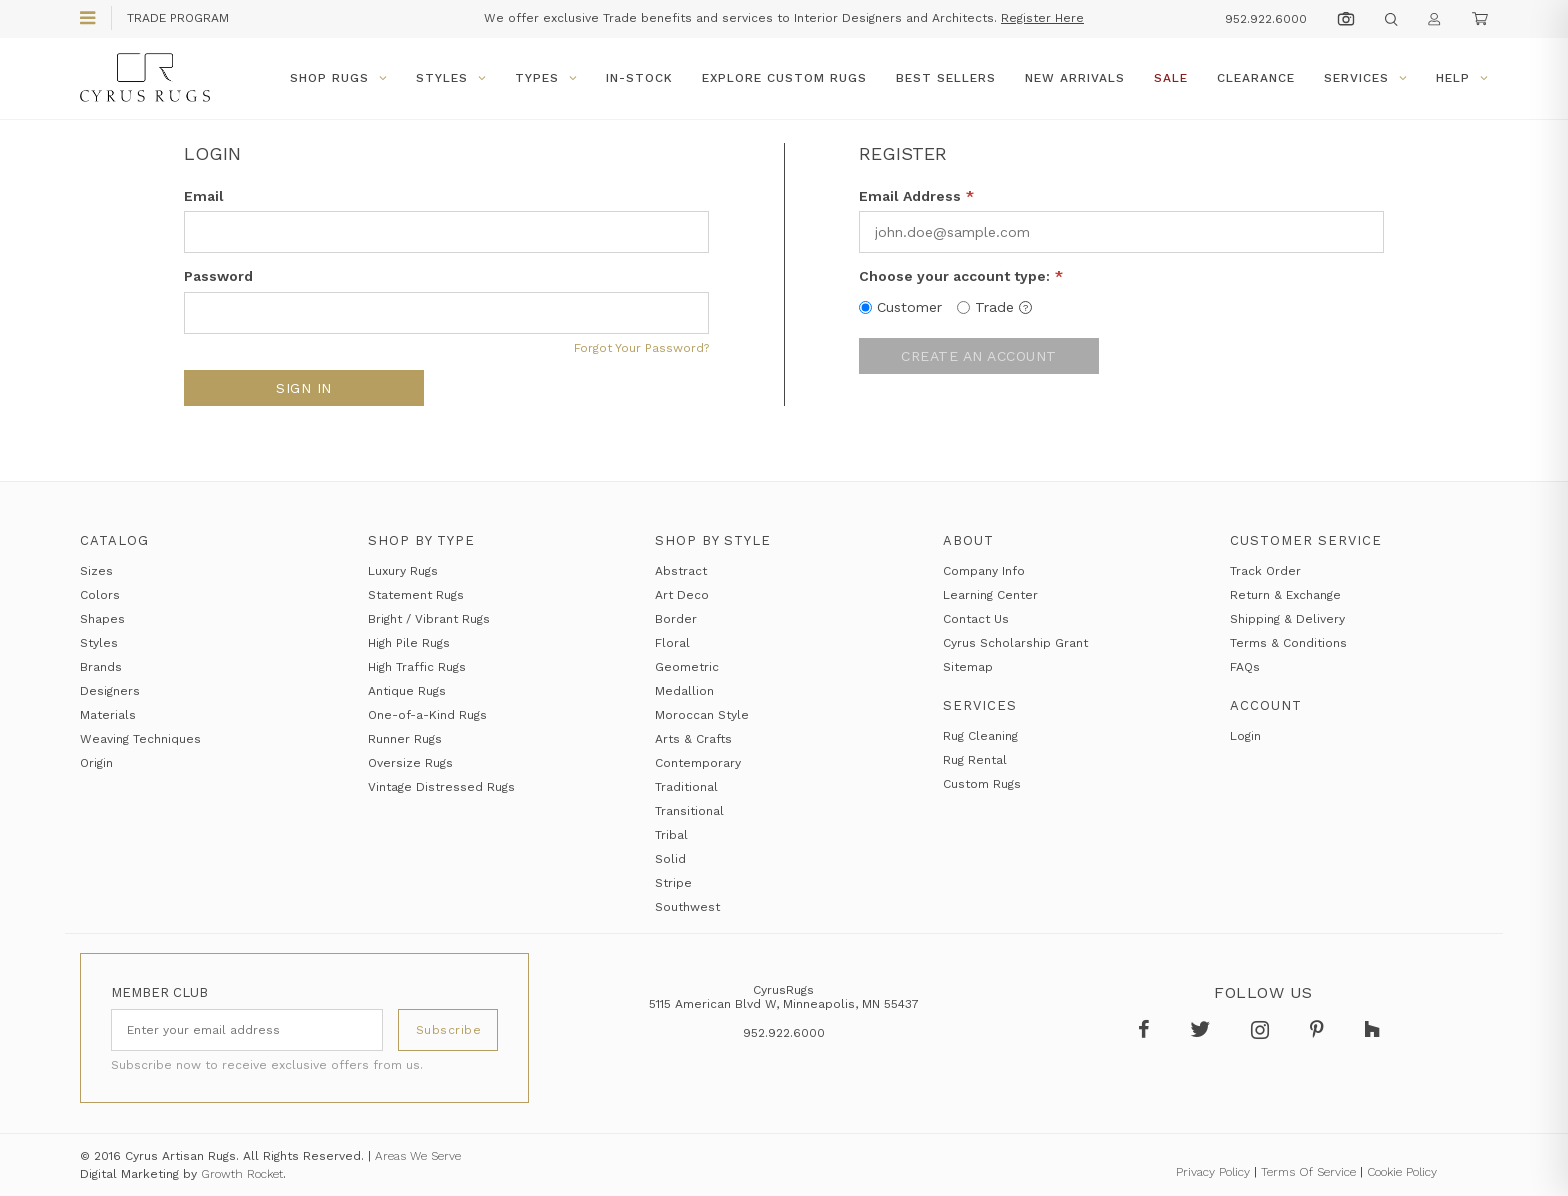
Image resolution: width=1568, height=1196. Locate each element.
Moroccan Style (702, 715)
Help (1462, 78)
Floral (672, 643)
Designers (110, 691)
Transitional (689, 811)
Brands (101, 667)
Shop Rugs (338, 78)
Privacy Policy (1213, 1172)
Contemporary (698, 763)
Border (676, 619)
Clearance (1256, 78)
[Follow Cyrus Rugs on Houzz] (1376, 1030)
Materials (108, 715)
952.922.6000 (1266, 19)
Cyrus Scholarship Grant (1015, 643)
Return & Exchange (1285, 595)
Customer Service (1306, 540)
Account (1266, 705)
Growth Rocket (242, 1174)
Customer (909, 307)
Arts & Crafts (693, 739)
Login (1245, 736)
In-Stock (639, 78)
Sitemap (968, 667)
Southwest (687, 907)
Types (546, 78)
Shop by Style (713, 540)
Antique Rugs (407, 691)
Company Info (984, 571)
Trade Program (178, 18)
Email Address (916, 196)
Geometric (687, 667)
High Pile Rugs (409, 643)
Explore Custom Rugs (784, 78)
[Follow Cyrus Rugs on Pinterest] (1322, 1030)
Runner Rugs (405, 739)
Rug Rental (975, 760)
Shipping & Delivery (1287, 619)
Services (1365, 78)
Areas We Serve (418, 1156)
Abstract (681, 571)
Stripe (673, 883)
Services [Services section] (980, 705)
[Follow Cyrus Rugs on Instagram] (1265, 1030)
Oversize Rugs (410, 763)
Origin (96, 763)
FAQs (1245, 667)
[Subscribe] (448, 1030)
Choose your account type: (961, 276)
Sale (1171, 78)
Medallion (684, 691)
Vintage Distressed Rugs (441, 787)
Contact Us (976, 619)
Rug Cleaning (980, 736)
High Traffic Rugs (417, 667)
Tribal (671, 835)
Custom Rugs (982, 784)
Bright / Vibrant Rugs (429, 619)
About (968, 540)
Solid (670, 859)
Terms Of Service (1308, 1172)
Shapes (102, 619)
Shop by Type (421, 540)
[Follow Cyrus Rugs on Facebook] (1149, 1030)
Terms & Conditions (1288, 643)
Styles (451, 78)
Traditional (686, 787)
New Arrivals (1075, 78)
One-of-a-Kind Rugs (427, 715)
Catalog (114, 540)
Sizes (96, 571)
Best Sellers (946, 78)
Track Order (1265, 571)
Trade (1003, 307)
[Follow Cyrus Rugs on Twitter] (1205, 1030)
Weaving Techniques (140, 739)
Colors (100, 595)
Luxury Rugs (403, 571)
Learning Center (990, 595)
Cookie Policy (1402, 1172)
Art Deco (682, 595)
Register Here (1042, 18)
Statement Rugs (416, 595)
